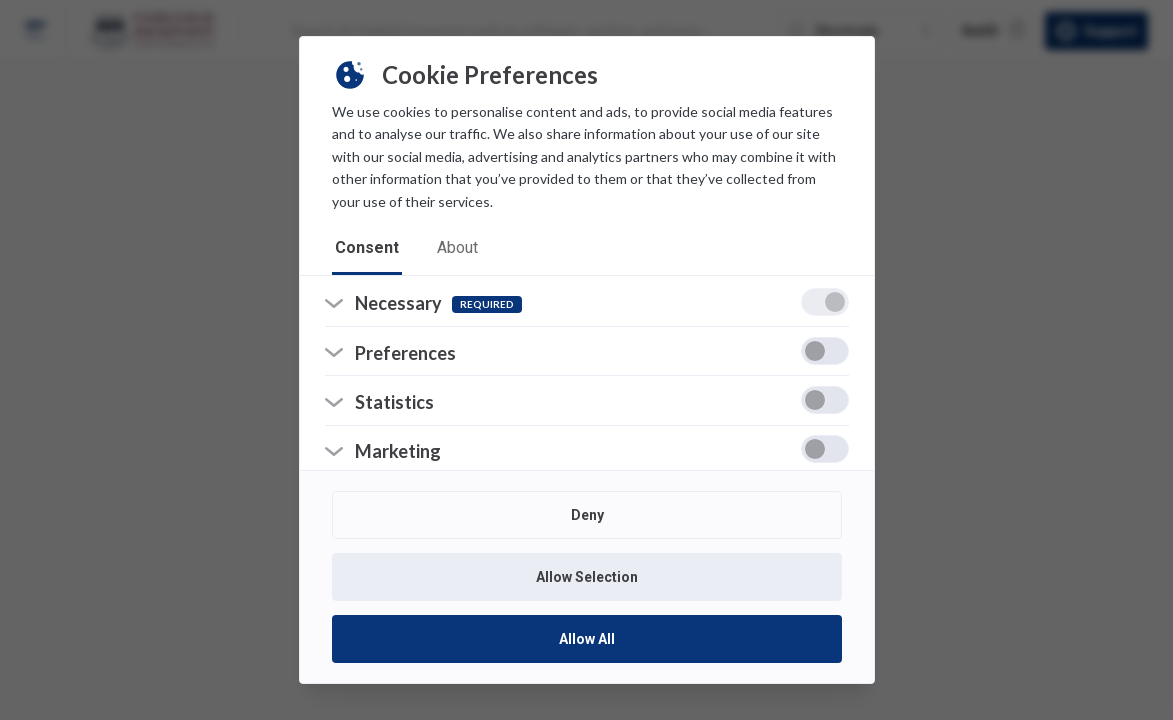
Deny (586, 515)
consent (368, 250)
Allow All (587, 639)
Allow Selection (587, 577)
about (460, 250)
